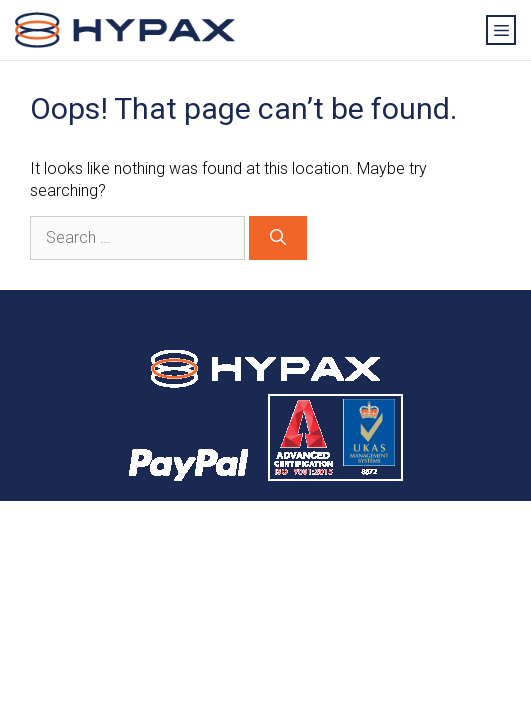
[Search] (278, 238)
